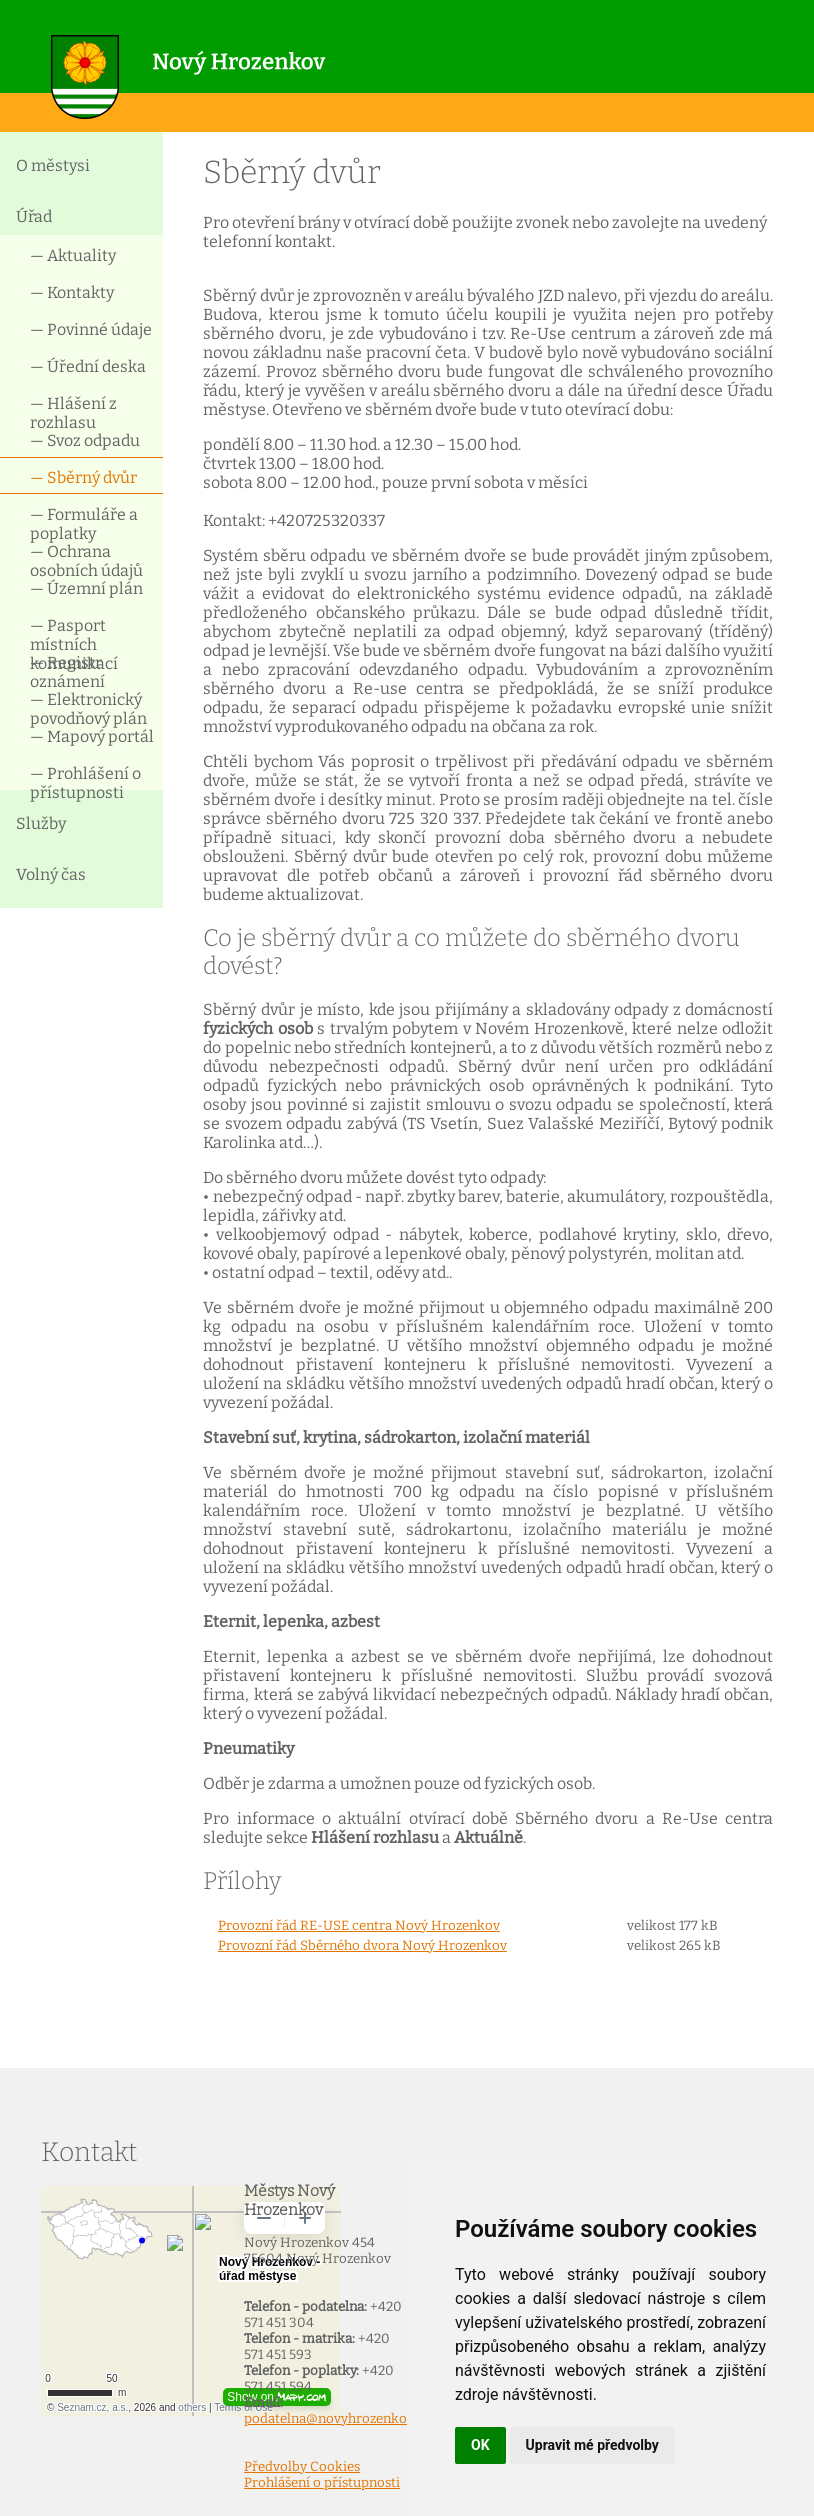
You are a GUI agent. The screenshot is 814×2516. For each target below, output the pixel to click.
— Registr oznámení (67, 670)
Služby (41, 823)
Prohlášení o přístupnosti (322, 2483)
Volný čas (51, 874)
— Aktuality (73, 255)
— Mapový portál (92, 736)
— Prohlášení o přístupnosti (85, 781)
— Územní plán (86, 588)
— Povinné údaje (91, 329)
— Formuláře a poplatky (84, 522)
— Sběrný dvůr (83, 477)
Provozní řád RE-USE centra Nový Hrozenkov (359, 1926)
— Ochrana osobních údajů (86, 559)
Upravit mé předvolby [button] (592, 2445)
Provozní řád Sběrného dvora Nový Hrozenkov (362, 1946)
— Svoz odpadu (85, 440)
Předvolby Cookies (302, 2467)
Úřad (34, 216)
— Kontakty (72, 292)
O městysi (53, 165)
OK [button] (480, 2445)
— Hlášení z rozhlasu (73, 411)
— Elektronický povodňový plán (88, 707)
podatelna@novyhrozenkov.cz (336, 2419)
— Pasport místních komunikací (74, 633)
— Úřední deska (88, 366)
